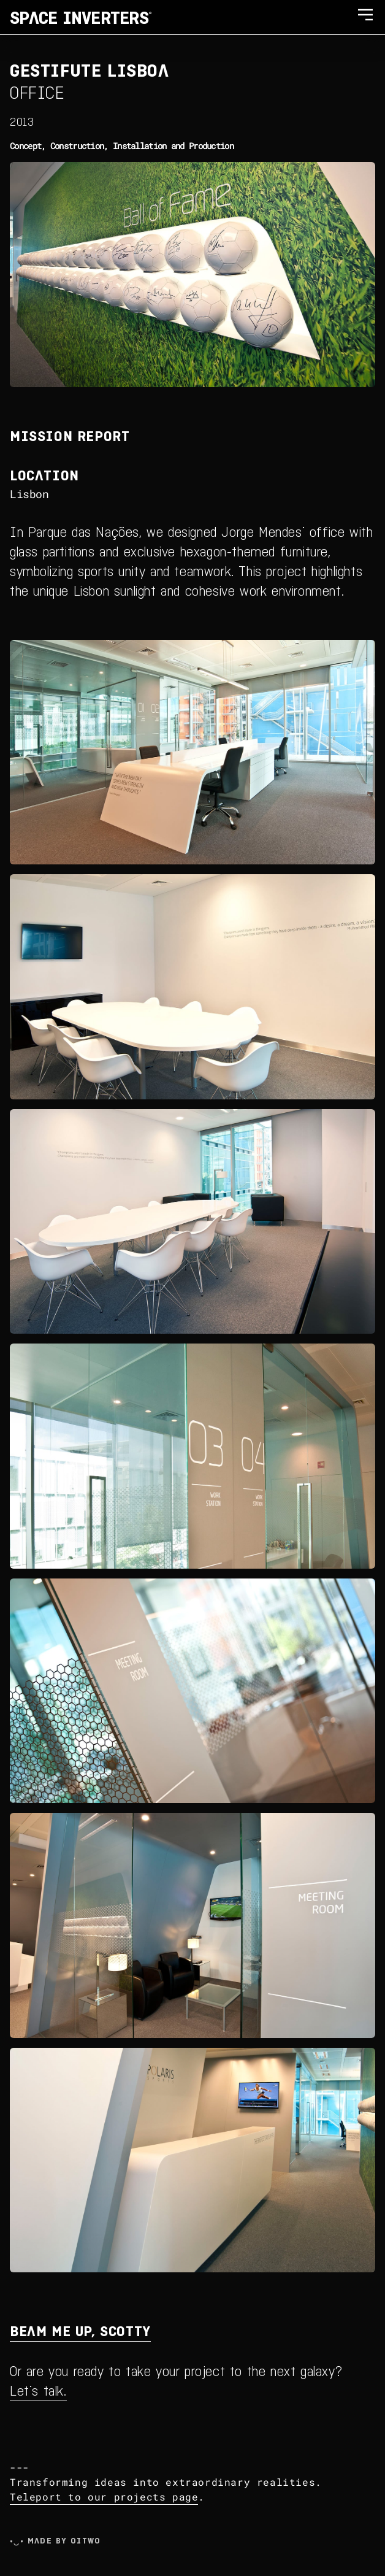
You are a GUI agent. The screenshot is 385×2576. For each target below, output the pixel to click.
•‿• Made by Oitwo (55, 2540)
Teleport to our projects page (104, 2496)
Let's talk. (38, 2390)
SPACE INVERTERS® (81, 17)
